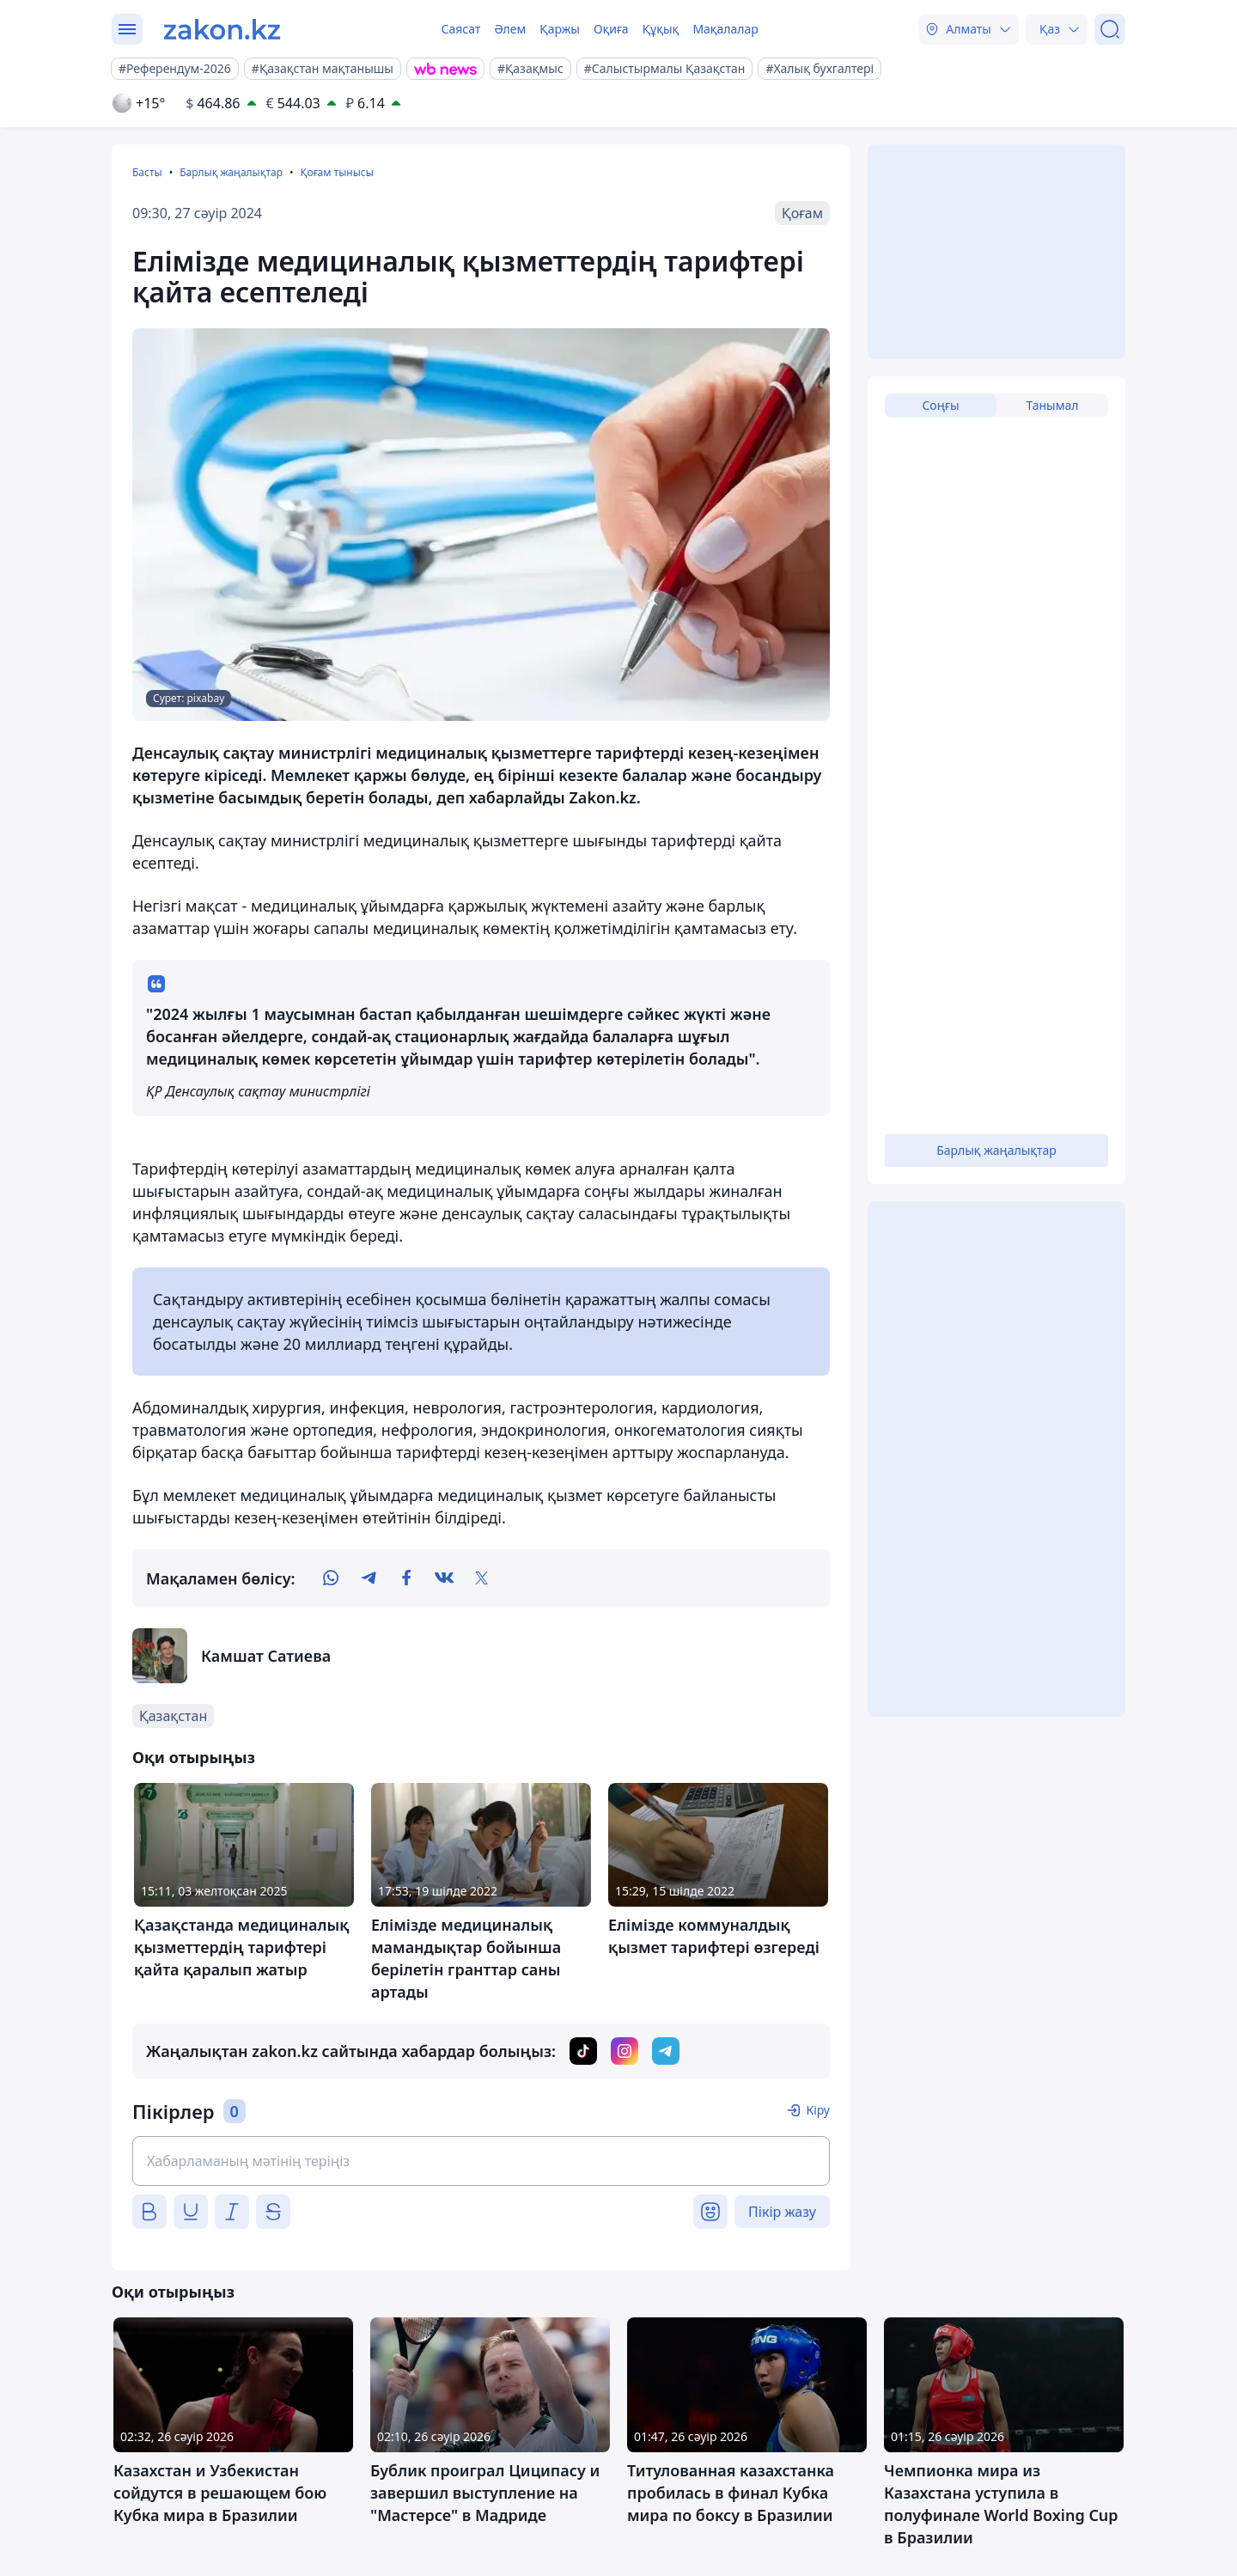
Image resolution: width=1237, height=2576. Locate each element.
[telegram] (368, 1578)
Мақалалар (725, 29)
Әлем (510, 29)
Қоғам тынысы (336, 172)
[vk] (444, 1578)
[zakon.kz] (222, 29)
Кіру (818, 2110)
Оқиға (611, 29)
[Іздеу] (1109, 29)
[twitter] (481, 1578)
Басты (147, 172)
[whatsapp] (330, 1578)
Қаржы (559, 29)
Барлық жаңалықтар (231, 172)
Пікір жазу (782, 2211)
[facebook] (406, 1578)
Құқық (661, 29)
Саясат (460, 29)
